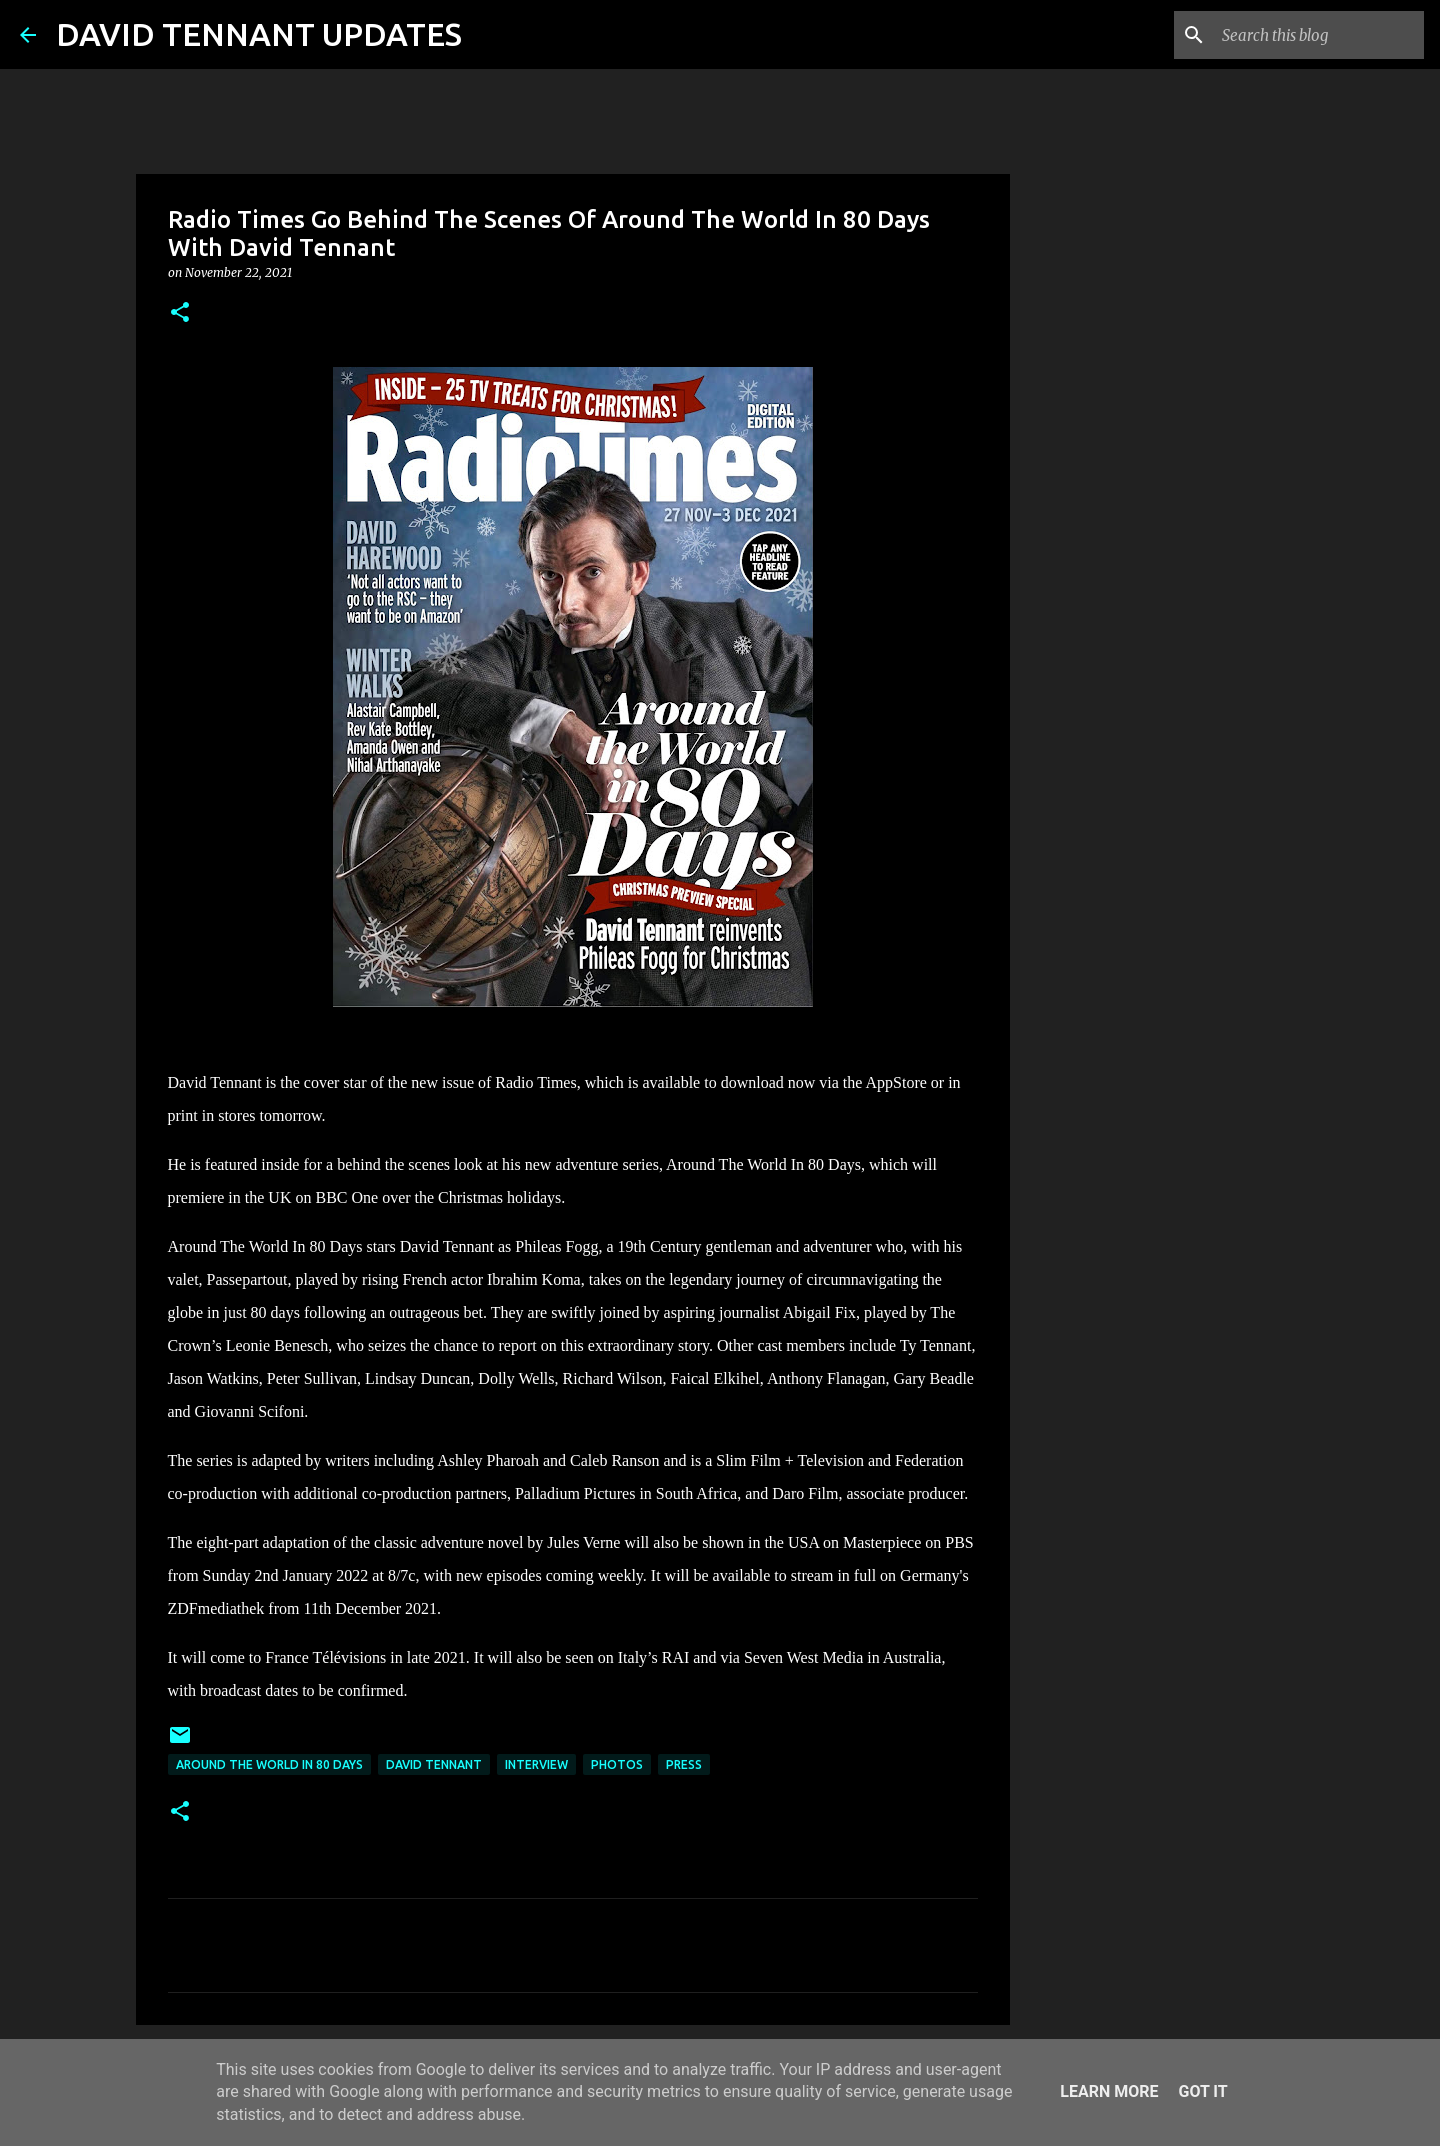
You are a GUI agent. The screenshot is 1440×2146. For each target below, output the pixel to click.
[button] (180, 313)
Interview (536, 1764)
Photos (617, 1764)
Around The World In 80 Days (269, 1764)
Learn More (1109, 2091)
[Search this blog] (1319, 35)
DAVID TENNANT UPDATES (259, 34)
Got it (1202, 2091)
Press (684, 1764)
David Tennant (434, 1764)
